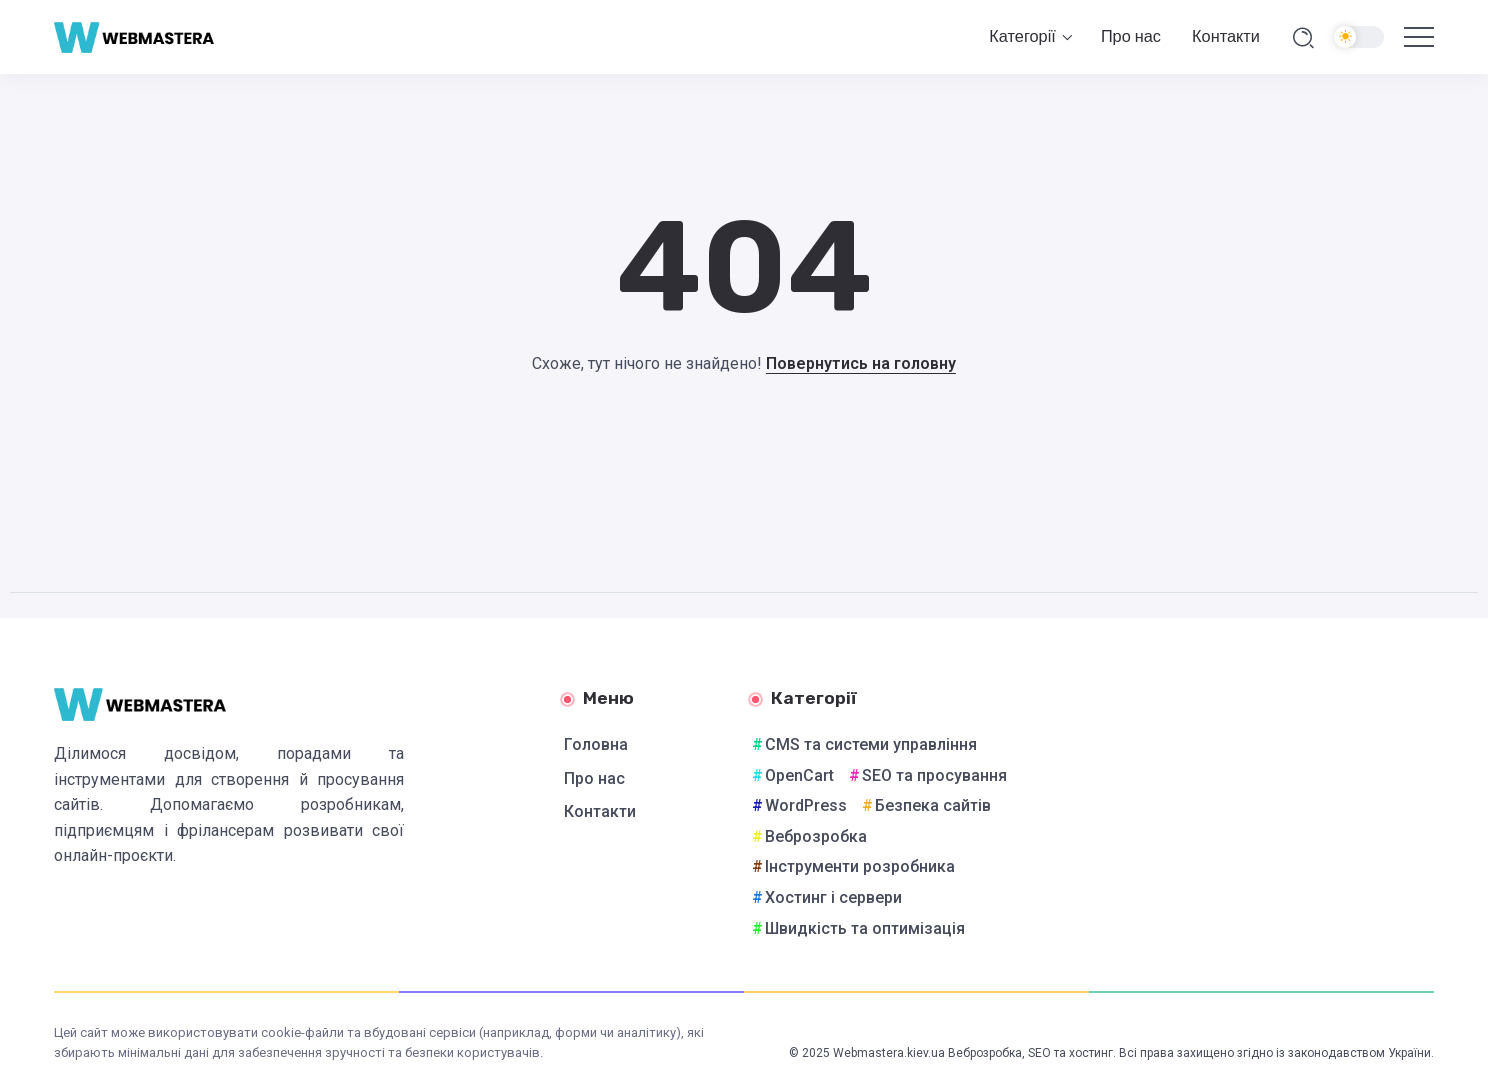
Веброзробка (816, 836)
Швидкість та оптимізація (865, 928)
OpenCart (799, 775)
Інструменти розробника (860, 866)
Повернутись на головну (861, 363)
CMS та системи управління (871, 744)
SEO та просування (934, 775)
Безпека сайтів (933, 805)
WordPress (806, 805)
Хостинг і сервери (833, 897)
